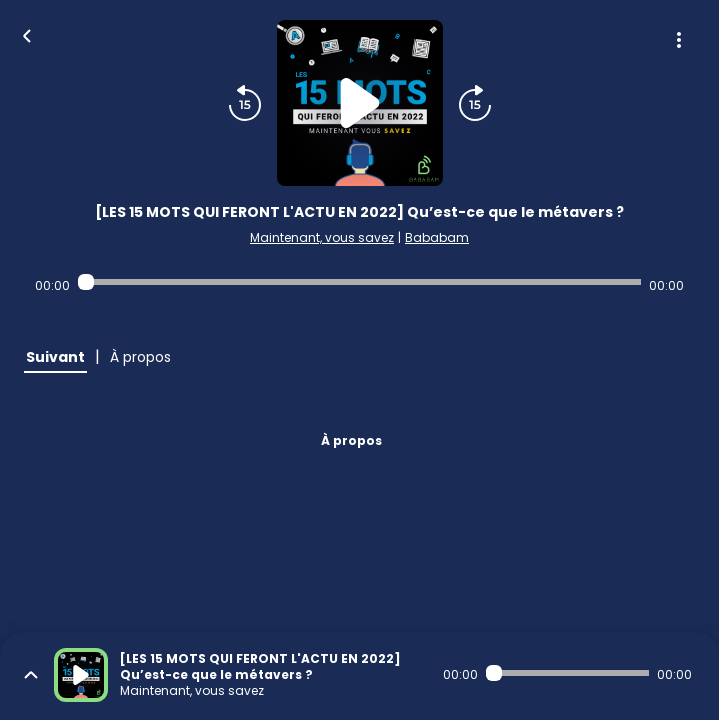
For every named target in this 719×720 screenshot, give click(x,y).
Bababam (437, 237)
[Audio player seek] (359, 282)
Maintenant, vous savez (322, 237)
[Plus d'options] (679, 40)
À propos (351, 440)
